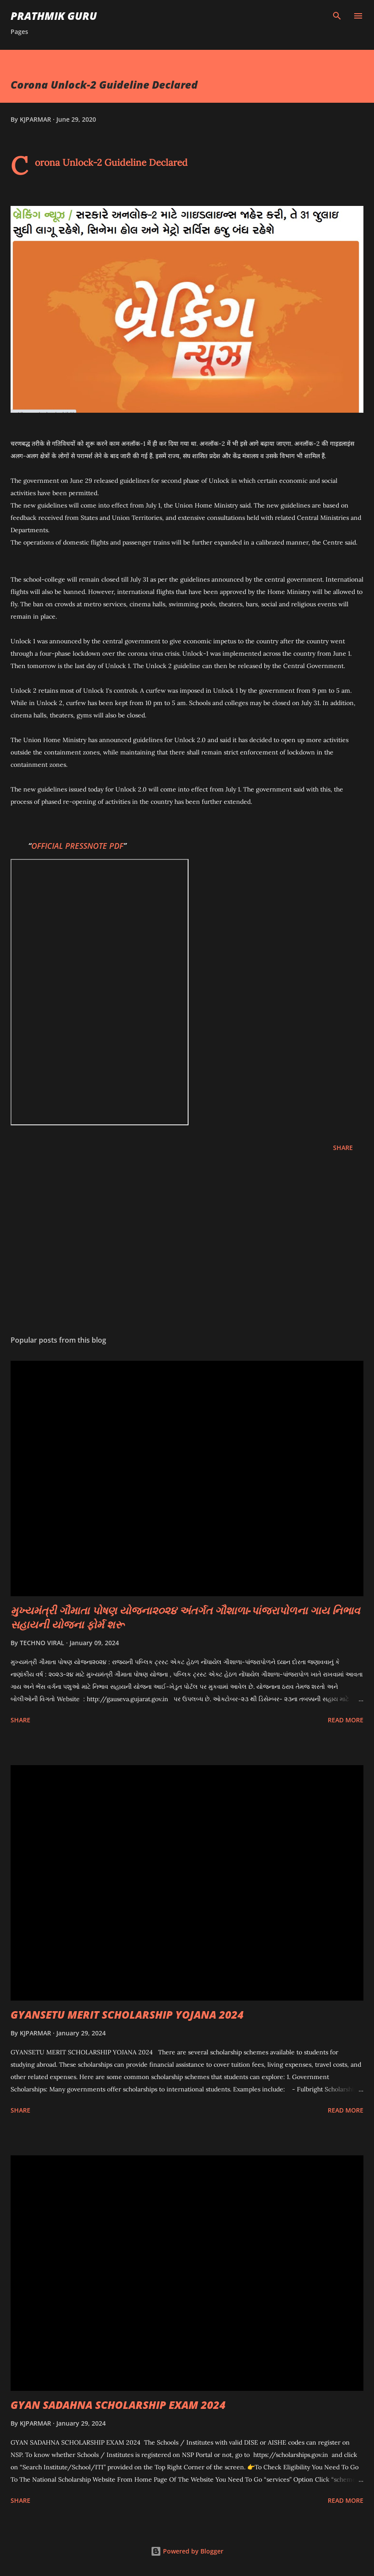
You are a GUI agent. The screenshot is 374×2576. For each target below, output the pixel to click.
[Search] (337, 16)
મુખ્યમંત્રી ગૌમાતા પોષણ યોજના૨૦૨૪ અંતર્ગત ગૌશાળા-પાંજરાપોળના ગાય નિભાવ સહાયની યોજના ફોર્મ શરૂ (185, 1617)
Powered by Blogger (187, 2551)
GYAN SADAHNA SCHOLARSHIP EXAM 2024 (118, 2404)
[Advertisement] (187, 1245)
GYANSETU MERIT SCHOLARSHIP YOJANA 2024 (127, 2014)
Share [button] (343, 1147)
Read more (345, 1720)
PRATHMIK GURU (54, 15)
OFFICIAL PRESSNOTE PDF (77, 845)
